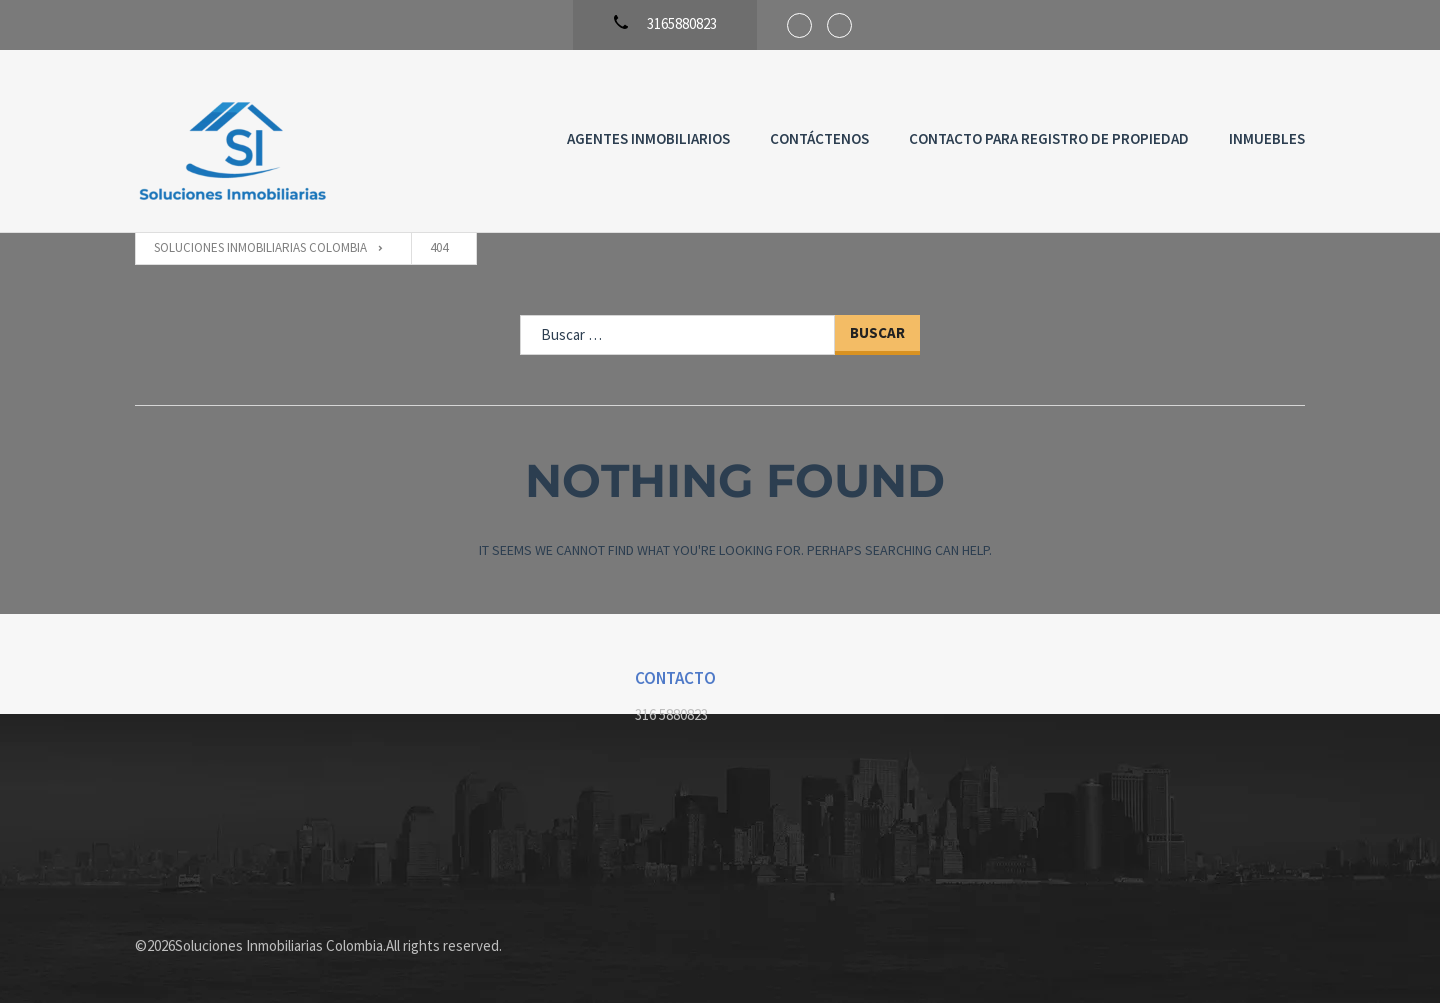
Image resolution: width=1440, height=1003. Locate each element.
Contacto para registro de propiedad (1049, 138)
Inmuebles (1267, 138)
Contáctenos (819, 138)
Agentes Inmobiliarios (648, 138)
